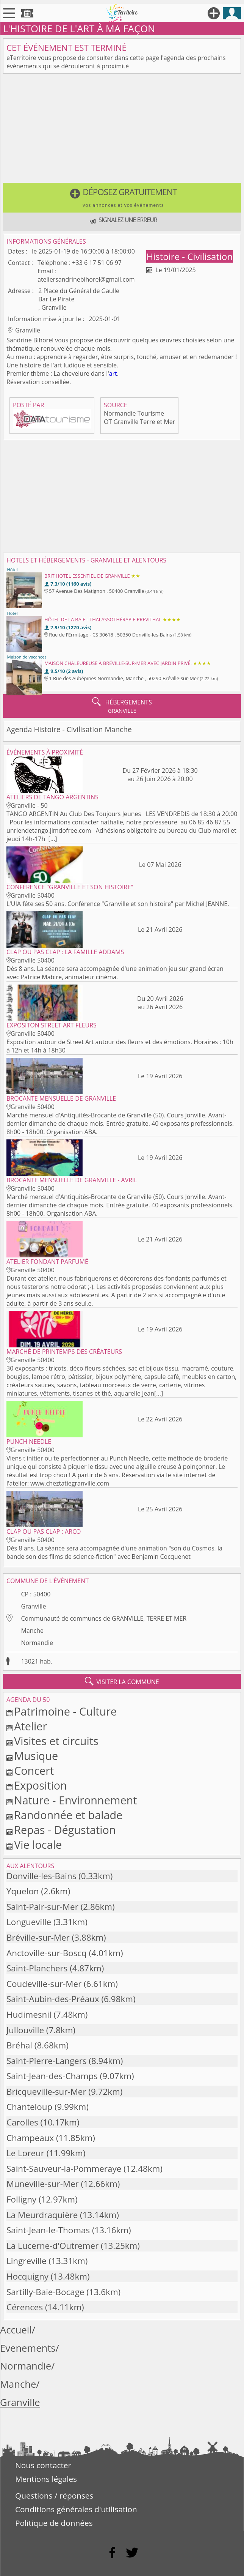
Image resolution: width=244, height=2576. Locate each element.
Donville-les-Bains (41, 1876)
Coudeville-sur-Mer (43, 1984)
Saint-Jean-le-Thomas (48, 2230)
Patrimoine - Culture (65, 1711)
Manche (32, 1630)
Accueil (16, 2330)
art (113, 373)
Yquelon (22, 1891)
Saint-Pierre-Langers (46, 2061)
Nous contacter (43, 2465)
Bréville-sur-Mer (38, 1937)
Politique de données (54, 2523)
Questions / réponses (54, 2495)
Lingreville (26, 2261)
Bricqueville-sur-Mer (46, 2091)
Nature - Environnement (75, 1800)
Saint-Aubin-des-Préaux (52, 1999)
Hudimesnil (29, 2014)
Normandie (37, 1643)
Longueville (28, 1922)
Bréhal (19, 2045)
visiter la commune (122, 1681)
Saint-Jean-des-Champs (52, 2076)
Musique (36, 1755)
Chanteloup (29, 2107)
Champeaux (30, 2138)
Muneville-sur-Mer (42, 2184)
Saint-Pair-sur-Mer (42, 1907)
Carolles (22, 2122)
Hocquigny (27, 2276)
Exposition (40, 1785)
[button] (122, 198)
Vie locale (38, 1844)
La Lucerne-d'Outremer (52, 2245)
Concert (34, 1770)
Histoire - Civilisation (190, 256)
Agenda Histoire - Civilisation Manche (69, 729)
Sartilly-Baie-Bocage (45, 2292)
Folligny (21, 2199)
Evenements (28, 2348)
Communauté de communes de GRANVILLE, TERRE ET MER (103, 1618)
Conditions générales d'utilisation (76, 2509)
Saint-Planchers (36, 1968)
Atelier (30, 1726)
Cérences (24, 2307)
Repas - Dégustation (65, 1829)
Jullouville (25, 2030)
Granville (33, 1606)
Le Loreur (25, 2153)
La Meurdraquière (42, 2215)
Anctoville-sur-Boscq (46, 1953)
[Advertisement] (122, 130)
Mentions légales (46, 2479)
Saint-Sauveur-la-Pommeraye (63, 2168)
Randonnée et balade (68, 1814)
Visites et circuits (56, 1740)
